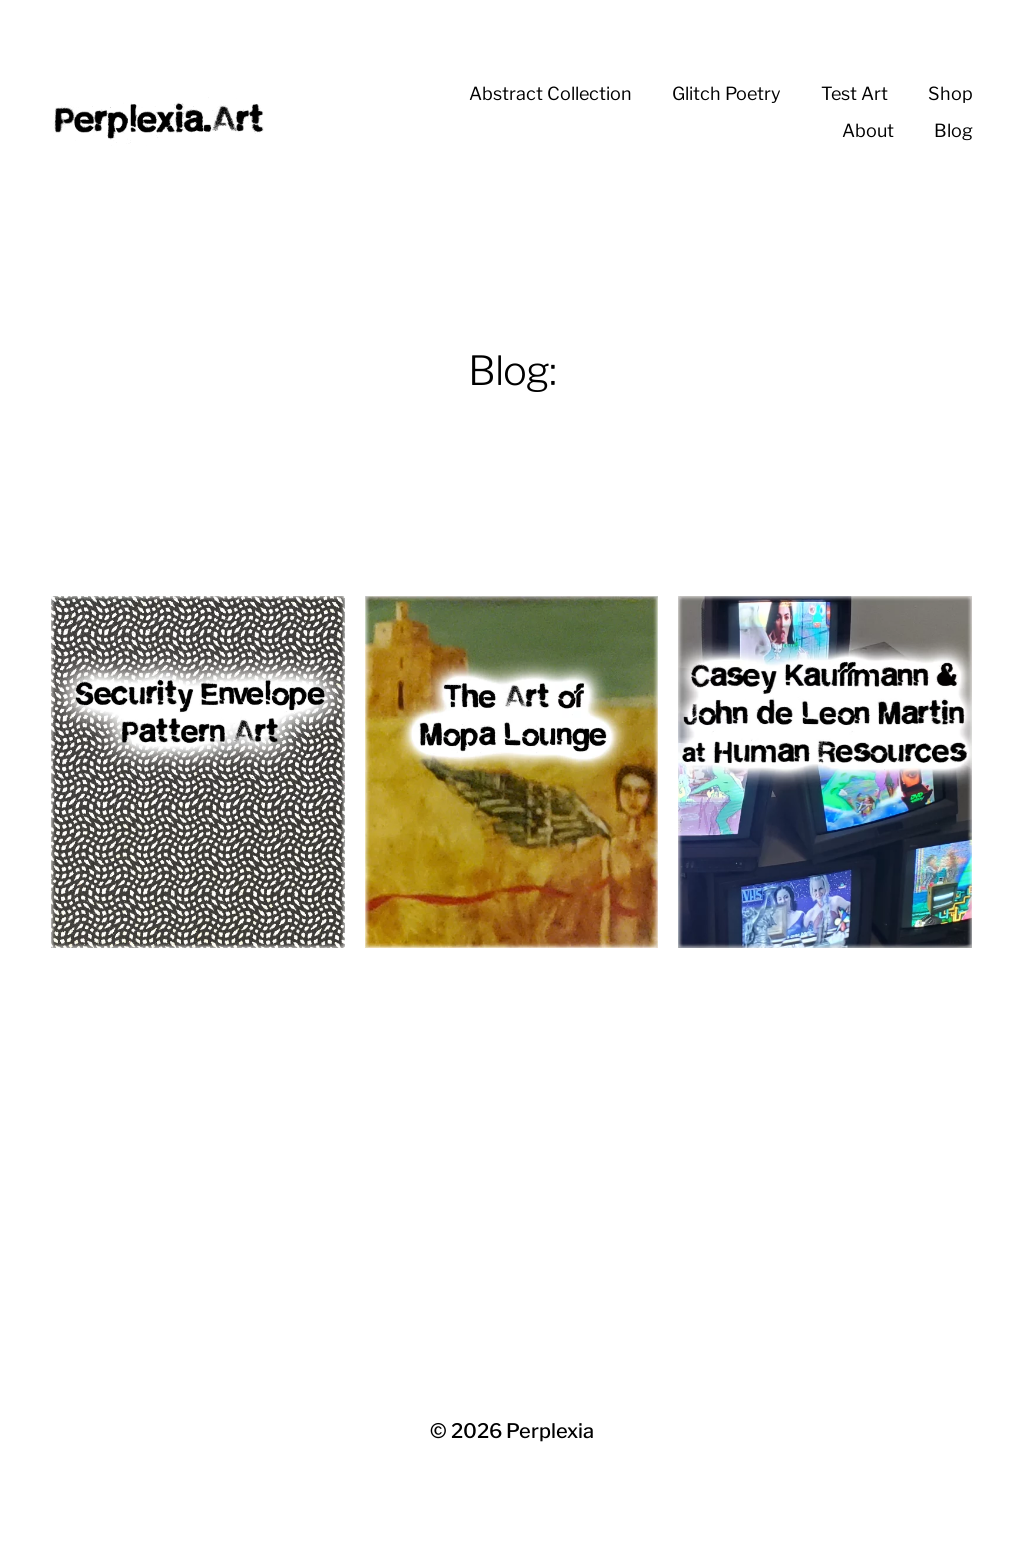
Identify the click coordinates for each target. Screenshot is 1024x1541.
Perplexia (550, 1431)
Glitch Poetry (726, 93)
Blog (953, 130)
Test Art (854, 93)
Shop (950, 93)
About (868, 130)
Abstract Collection (550, 93)
